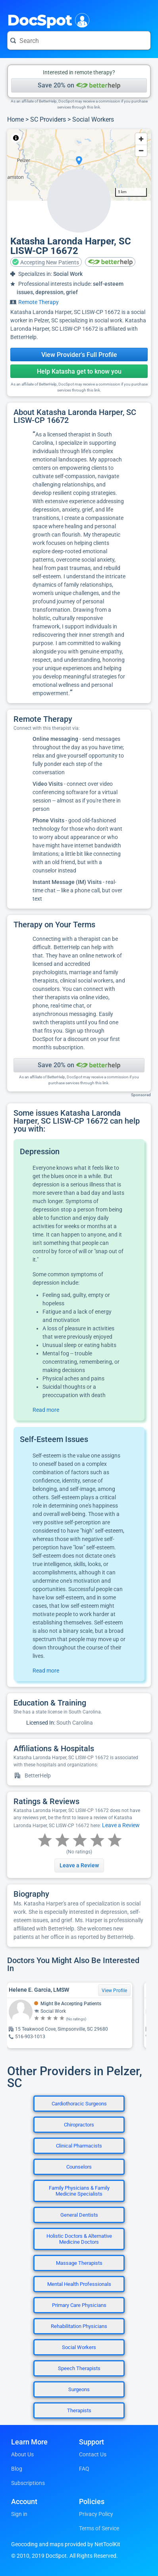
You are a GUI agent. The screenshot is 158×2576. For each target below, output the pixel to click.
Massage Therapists (79, 2263)
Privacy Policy (96, 2514)
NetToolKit (33, 138)
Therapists (79, 2410)
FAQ (84, 2469)
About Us (22, 2454)
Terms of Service (99, 2528)
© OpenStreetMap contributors (81, 138)
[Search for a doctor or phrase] (79, 40)
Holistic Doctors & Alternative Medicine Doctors (79, 2239)
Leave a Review (121, 1825)
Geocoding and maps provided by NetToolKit (65, 2544)
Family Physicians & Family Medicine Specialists (79, 2191)
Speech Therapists (79, 2368)
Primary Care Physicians (79, 2305)
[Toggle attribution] (16, 138)
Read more (46, 1410)
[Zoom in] (141, 139)
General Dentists (79, 2215)
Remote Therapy (38, 302)
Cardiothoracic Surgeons (79, 2104)
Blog (16, 2469)
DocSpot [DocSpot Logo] (46, 19)
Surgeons (79, 2389)
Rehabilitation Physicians (79, 2326)
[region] (79, 165)
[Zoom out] (141, 150)
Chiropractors (79, 2125)
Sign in (19, 2514)
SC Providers (48, 119)
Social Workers (93, 119)
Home (15, 119)
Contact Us (92, 2454)
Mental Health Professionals (79, 2284)
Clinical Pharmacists (79, 2146)
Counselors (79, 2167)
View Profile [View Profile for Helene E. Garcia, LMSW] (114, 1990)
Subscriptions (28, 2483)
